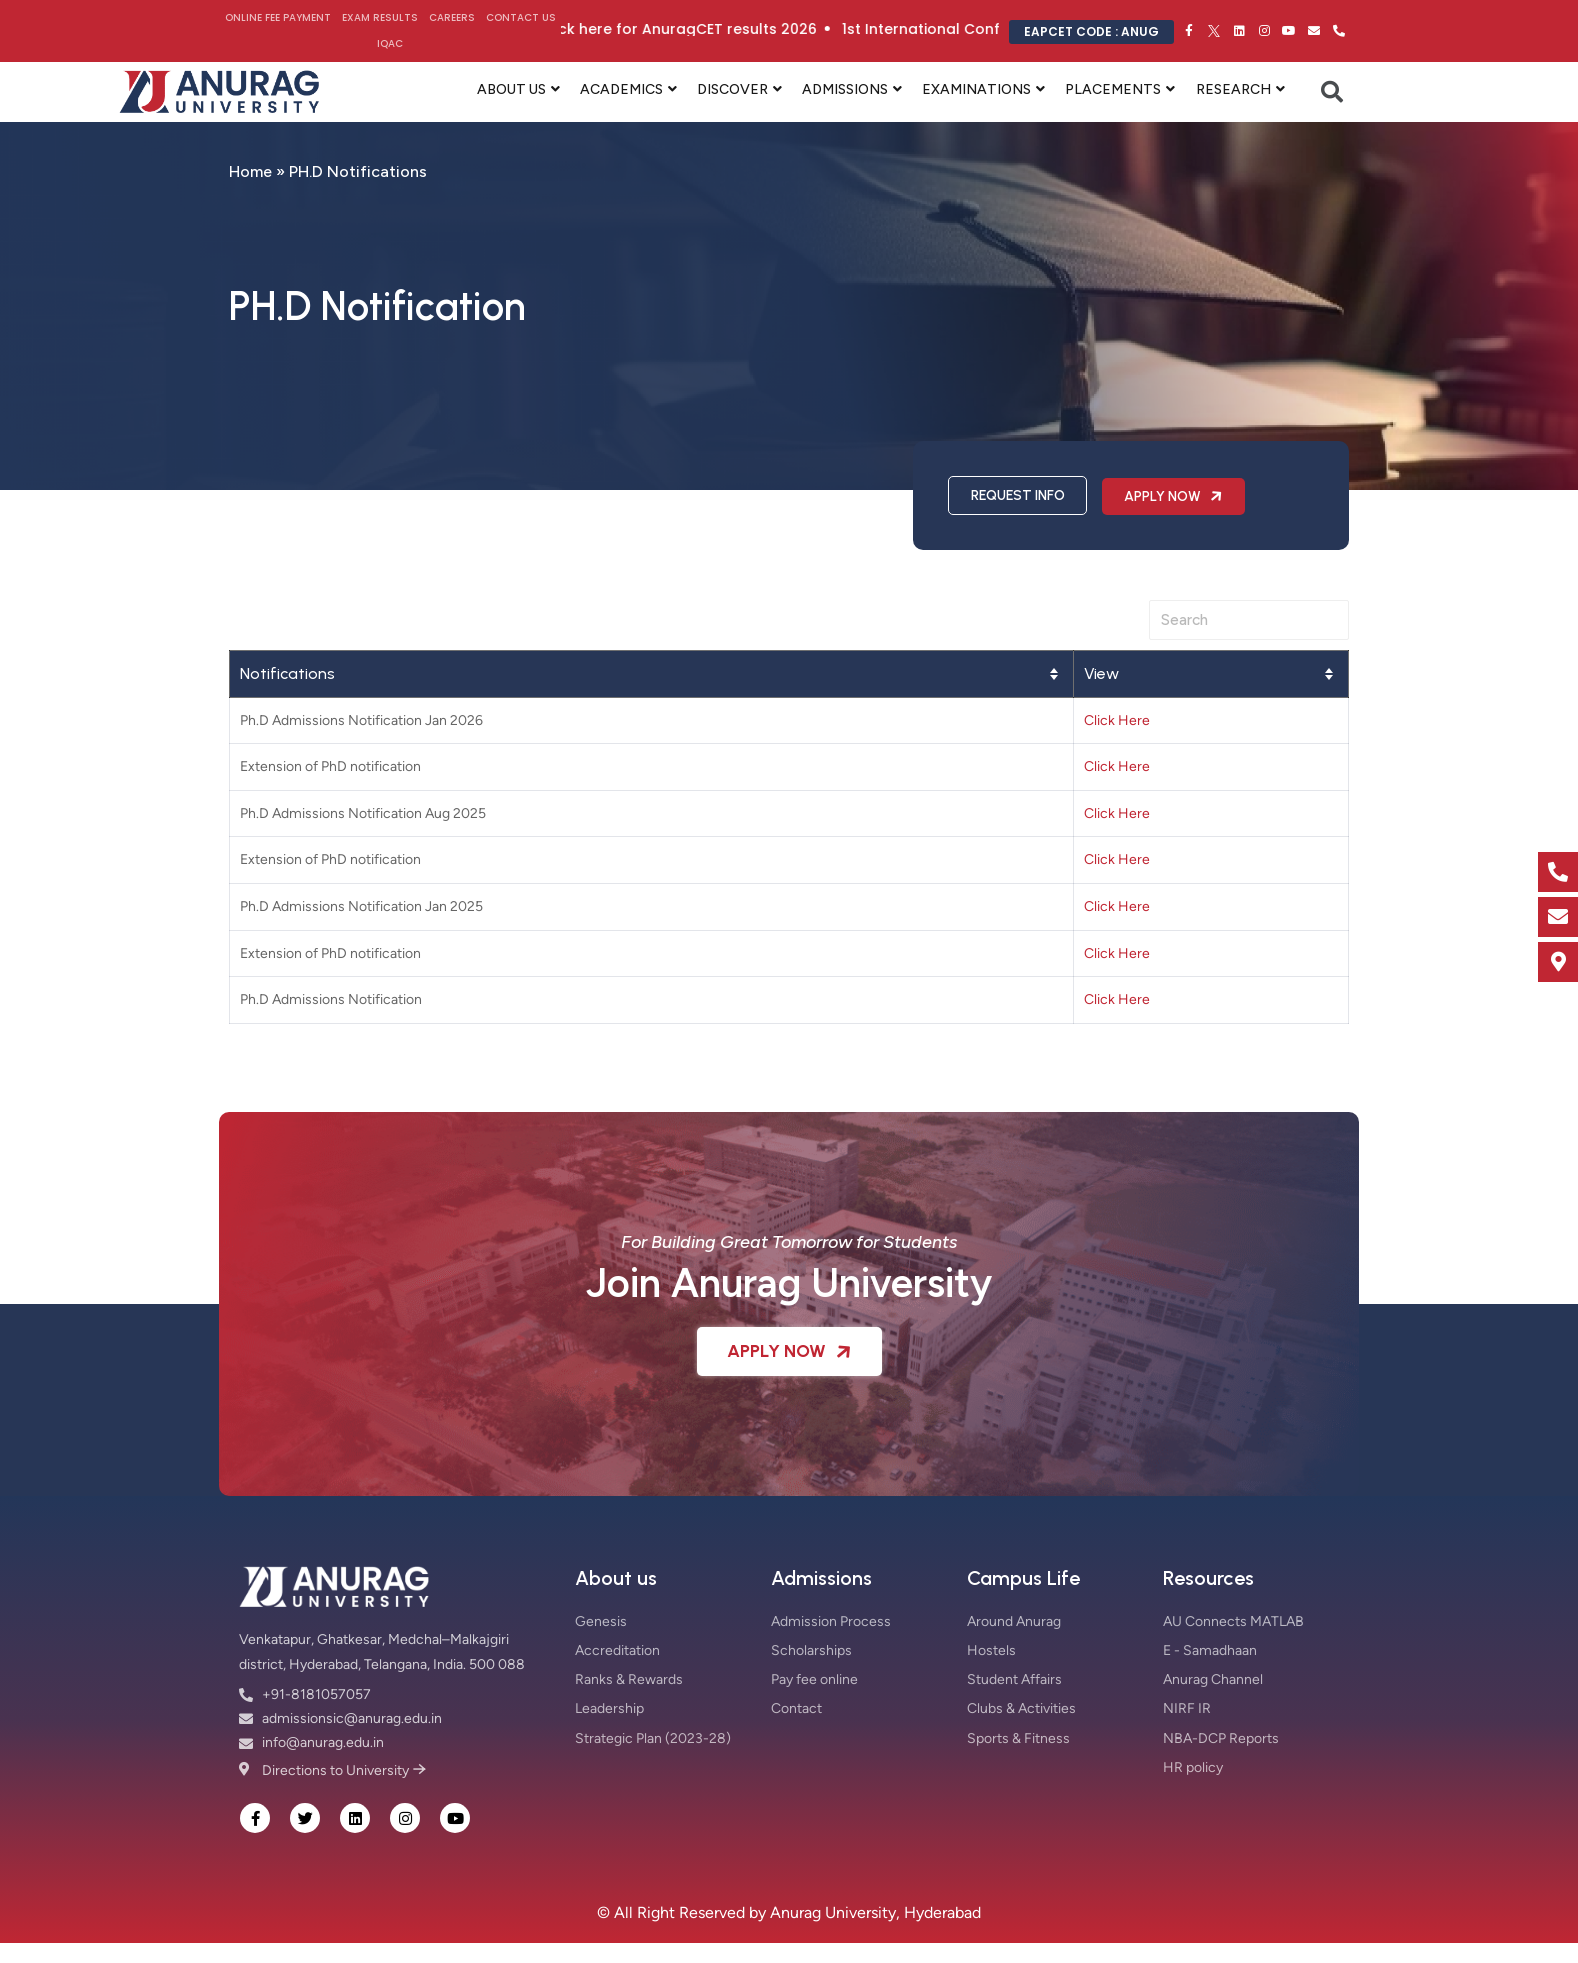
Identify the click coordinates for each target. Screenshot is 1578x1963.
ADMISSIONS (845, 89)
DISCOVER (732, 89)
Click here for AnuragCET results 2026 (714, 29)
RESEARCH (1233, 89)
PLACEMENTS (1113, 89)
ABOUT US (511, 89)
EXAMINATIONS (976, 89)
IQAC (390, 43)
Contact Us (521, 17)
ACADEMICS (621, 89)
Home (250, 171)
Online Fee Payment (278, 17)
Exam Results (380, 17)
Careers (452, 17)
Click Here (1117, 720)
